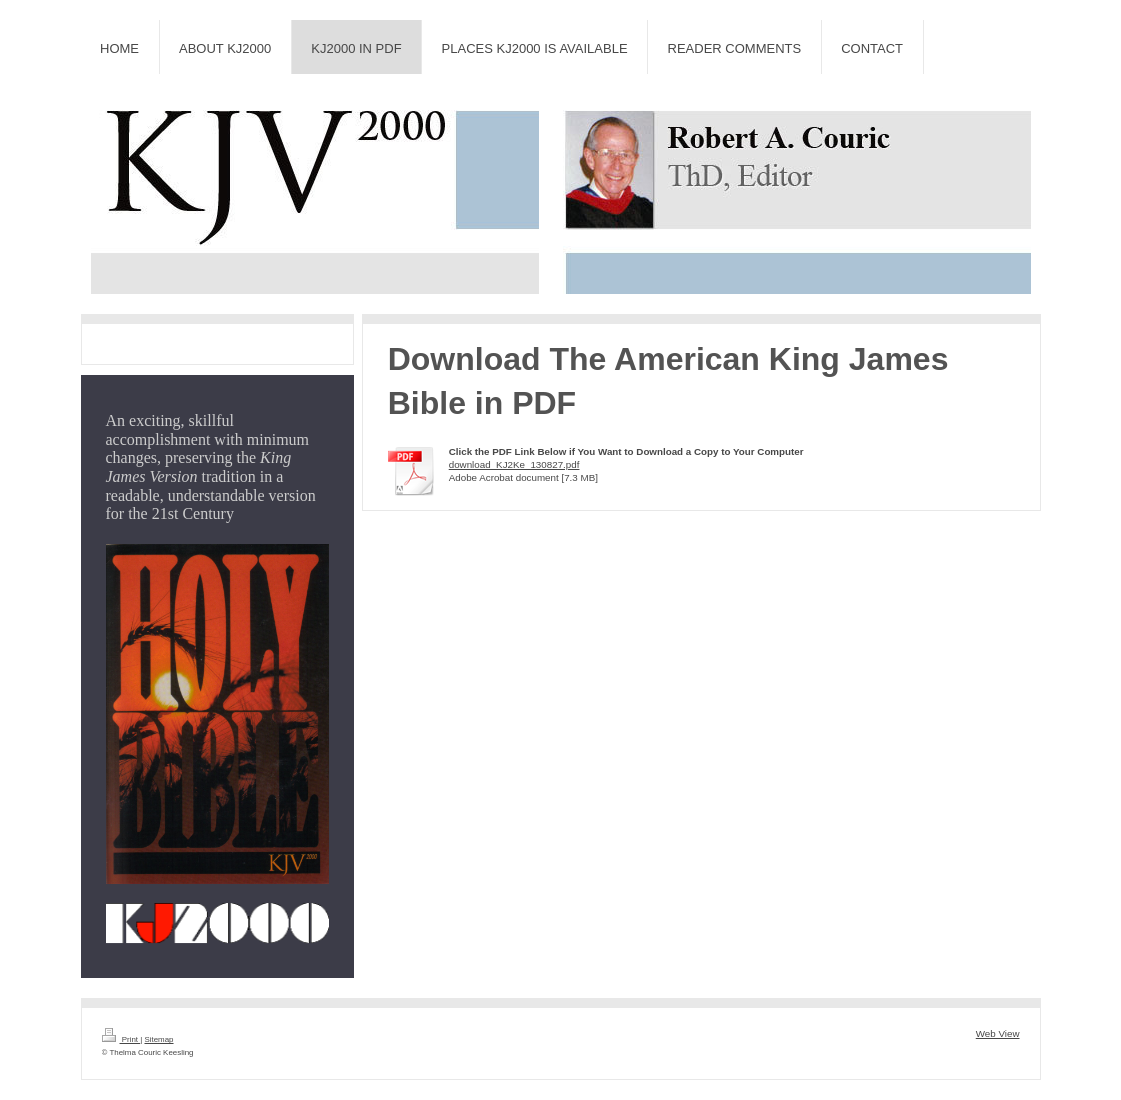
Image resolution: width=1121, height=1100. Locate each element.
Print (121, 1039)
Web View (998, 1033)
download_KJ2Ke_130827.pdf (514, 464)
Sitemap (158, 1039)
